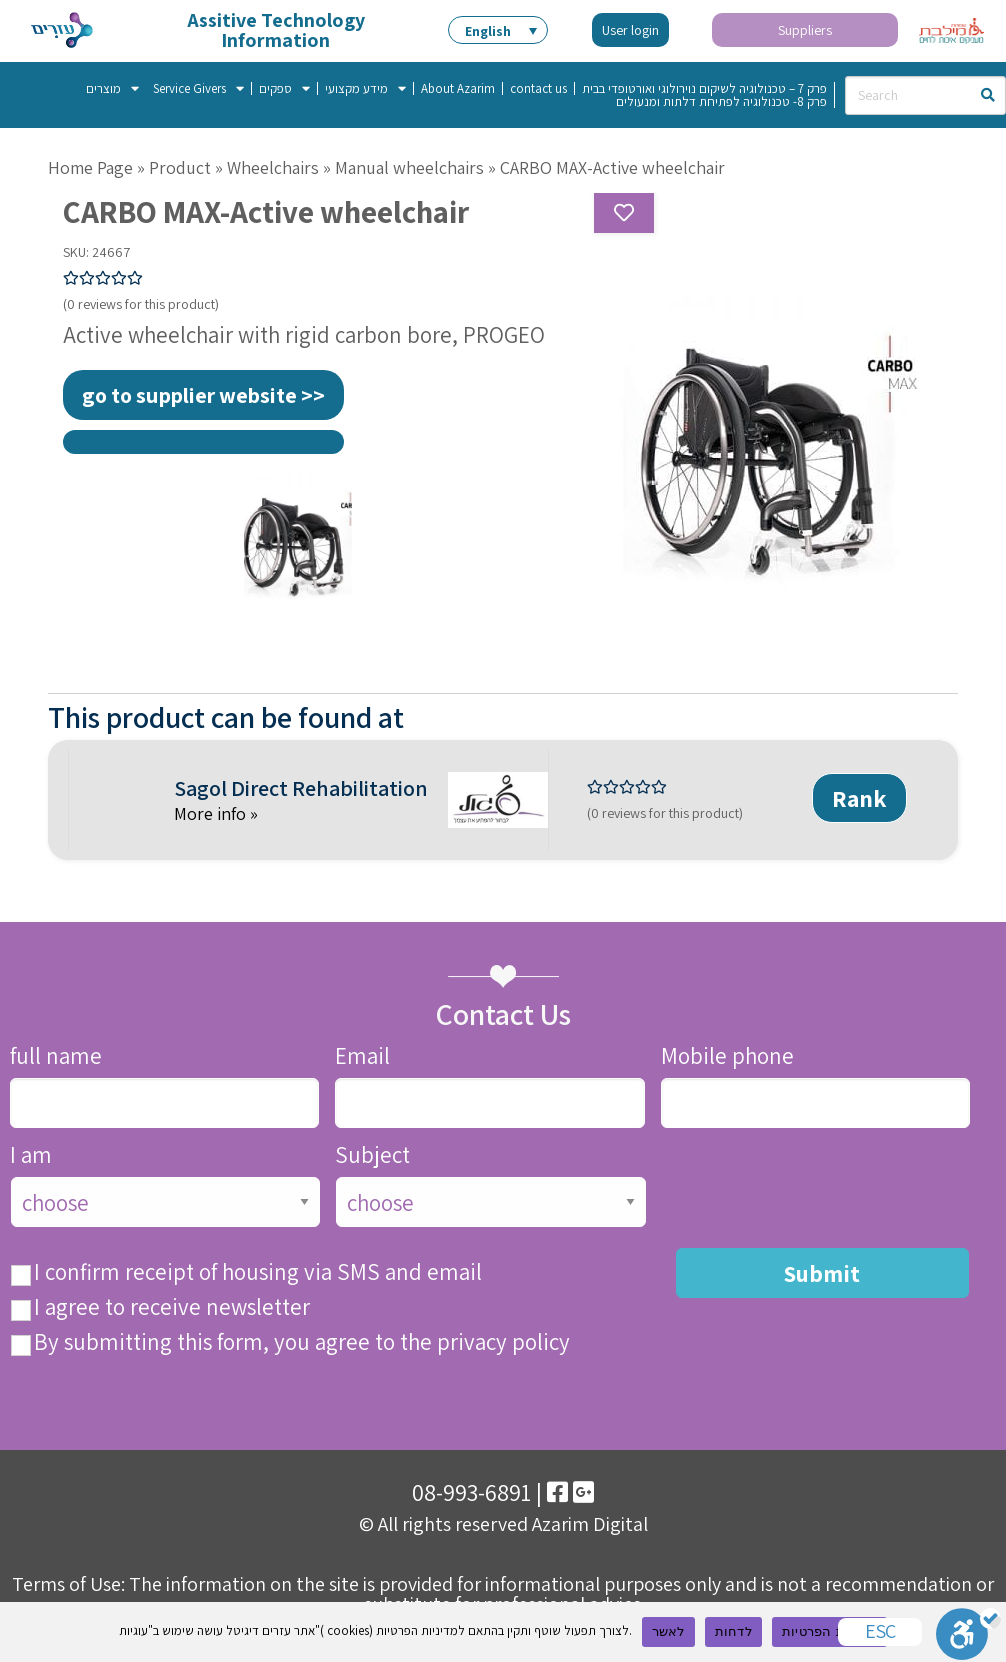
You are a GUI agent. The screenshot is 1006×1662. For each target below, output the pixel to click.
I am (31, 1155)
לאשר (668, 1631)
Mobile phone (727, 1056)
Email (362, 1056)
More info (212, 813)
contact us (538, 88)
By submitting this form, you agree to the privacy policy (302, 1342)
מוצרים (112, 88)
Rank (859, 798)
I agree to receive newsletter (172, 1307)
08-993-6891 (471, 1492)
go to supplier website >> (203, 395)
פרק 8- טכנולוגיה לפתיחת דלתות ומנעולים (721, 101)
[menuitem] (498, 30)
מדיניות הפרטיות (829, 1631)
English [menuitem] (488, 31)
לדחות (733, 1631)
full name (56, 1056)
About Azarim (458, 88)
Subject (372, 1155)
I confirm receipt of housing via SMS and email (258, 1272)
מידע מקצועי (365, 88)
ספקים (284, 88)
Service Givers (198, 88)
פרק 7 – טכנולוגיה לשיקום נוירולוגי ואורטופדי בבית (704, 88)
